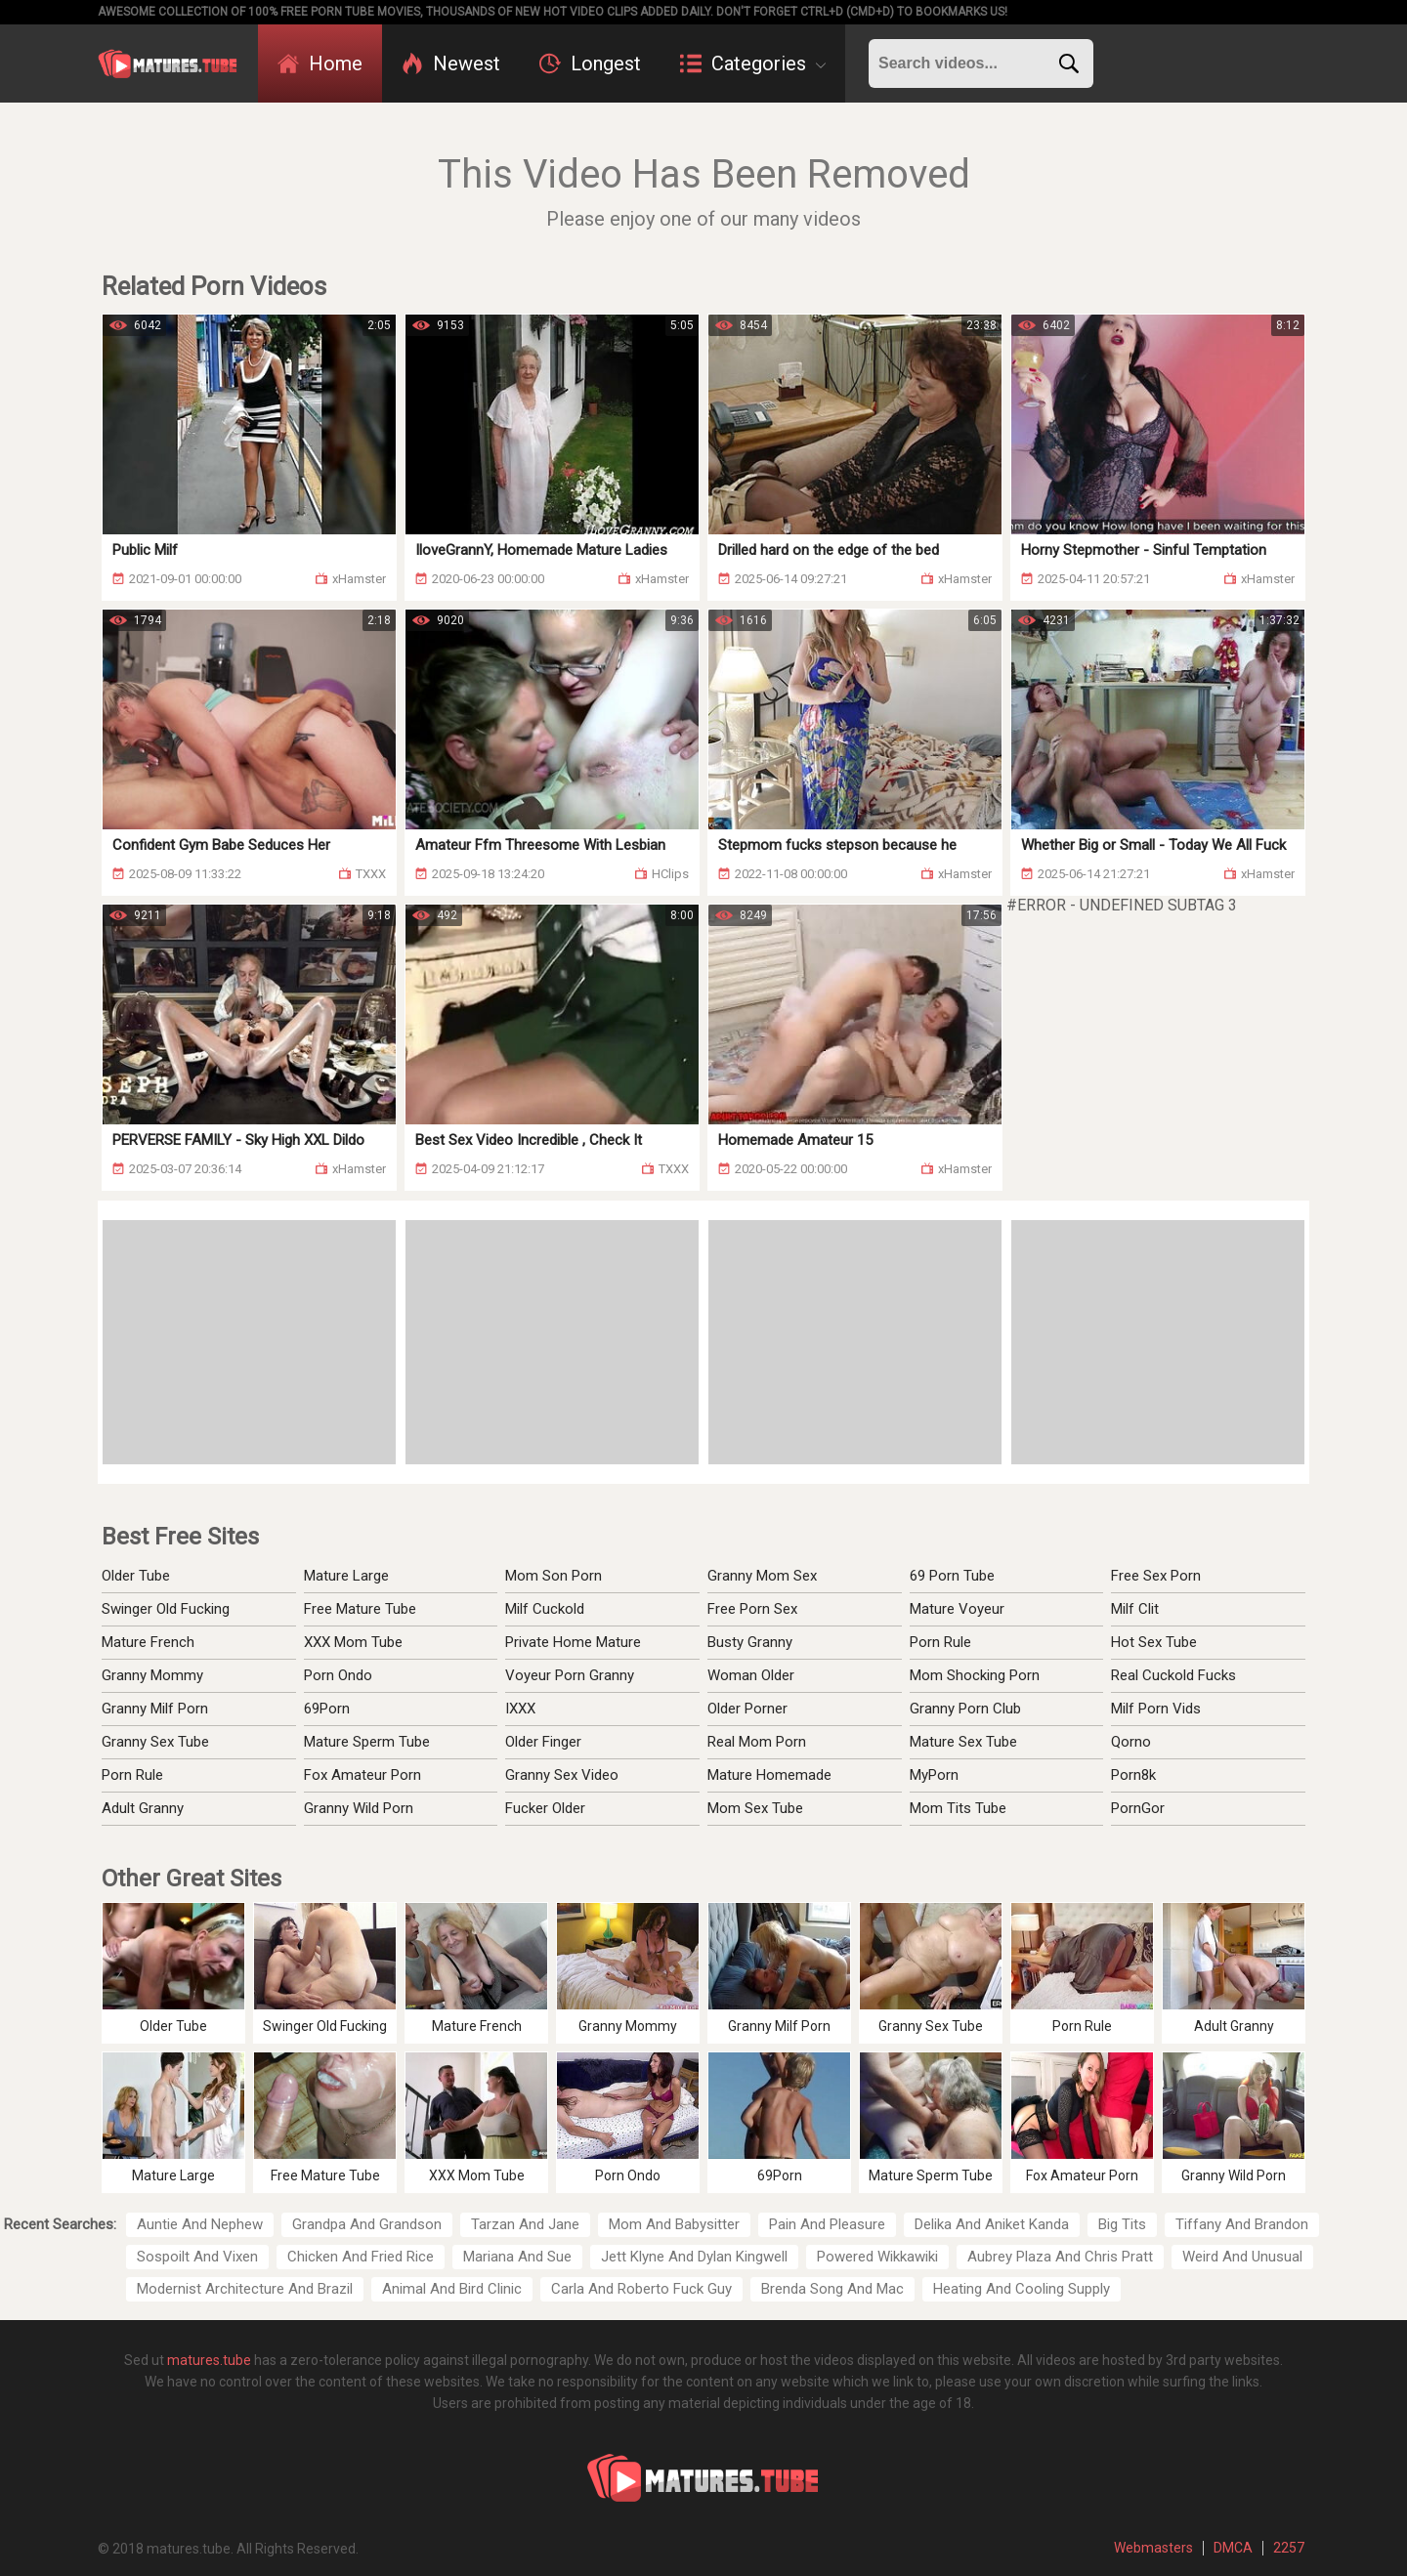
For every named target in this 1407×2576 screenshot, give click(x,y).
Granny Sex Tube (155, 1742)
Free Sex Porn (1156, 1575)
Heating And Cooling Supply (1021, 2289)
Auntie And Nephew (200, 2224)
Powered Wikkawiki (877, 2256)
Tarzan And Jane (525, 2224)
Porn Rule (132, 1775)
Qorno (1131, 1742)
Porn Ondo (338, 1675)
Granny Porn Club (965, 1708)
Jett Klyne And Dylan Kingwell (694, 2256)
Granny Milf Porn (155, 1708)
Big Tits (1122, 2224)
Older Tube (136, 1575)
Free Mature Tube (360, 1609)
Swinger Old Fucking (166, 1609)
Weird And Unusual (1242, 2256)
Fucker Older (545, 1808)
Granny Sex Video (561, 1775)
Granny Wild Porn (358, 1808)
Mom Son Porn (553, 1575)
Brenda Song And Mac (832, 2289)
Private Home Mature (573, 1642)
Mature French (148, 1642)
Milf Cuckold (544, 1609)
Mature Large (346, 1575)
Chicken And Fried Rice (360, 2256)
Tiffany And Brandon (1241, 2224)
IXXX (520, 1708)
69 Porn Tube (952, 1575)
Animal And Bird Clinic (452, 2289)
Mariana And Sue (517, 2256)
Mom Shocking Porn (975, 1675)
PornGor (1138, 1808)
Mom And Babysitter (674, 2224)
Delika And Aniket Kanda (992, 2224)
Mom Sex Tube (755, 1808)
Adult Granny (143, 1808)
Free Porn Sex (752, 1609)
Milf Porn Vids (1156, 1708)
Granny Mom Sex (762, 1575)
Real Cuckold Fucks (1173, 1675)
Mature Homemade (769, 1775)
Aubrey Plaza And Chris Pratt (1060, 2256)
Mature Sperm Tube (367, 1742)
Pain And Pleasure (827, 2224)
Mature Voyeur (957, 1609)
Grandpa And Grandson (367, 2224)
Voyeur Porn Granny (569, 1675)
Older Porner (747, 1708)
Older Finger (543, 1742)
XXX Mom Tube (353, 1642)
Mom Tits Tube (958, 1808)
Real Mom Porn (756, 1742)
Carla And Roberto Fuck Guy (641, 2289)
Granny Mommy (152, 1675)
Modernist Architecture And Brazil (245, 2289)
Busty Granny (749, 1642)
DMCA (1233, 2547)
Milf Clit (1135, 1609)
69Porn (327, 1708)
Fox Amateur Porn (362, 1775)
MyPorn (934, 1775)
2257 (1288, 2547)
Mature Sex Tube (963, 1742)
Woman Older (750, 1675)
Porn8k (1133, 1775)
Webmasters (1153, 2547)
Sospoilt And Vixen (197, 2256)
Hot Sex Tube (1154, 1642)
